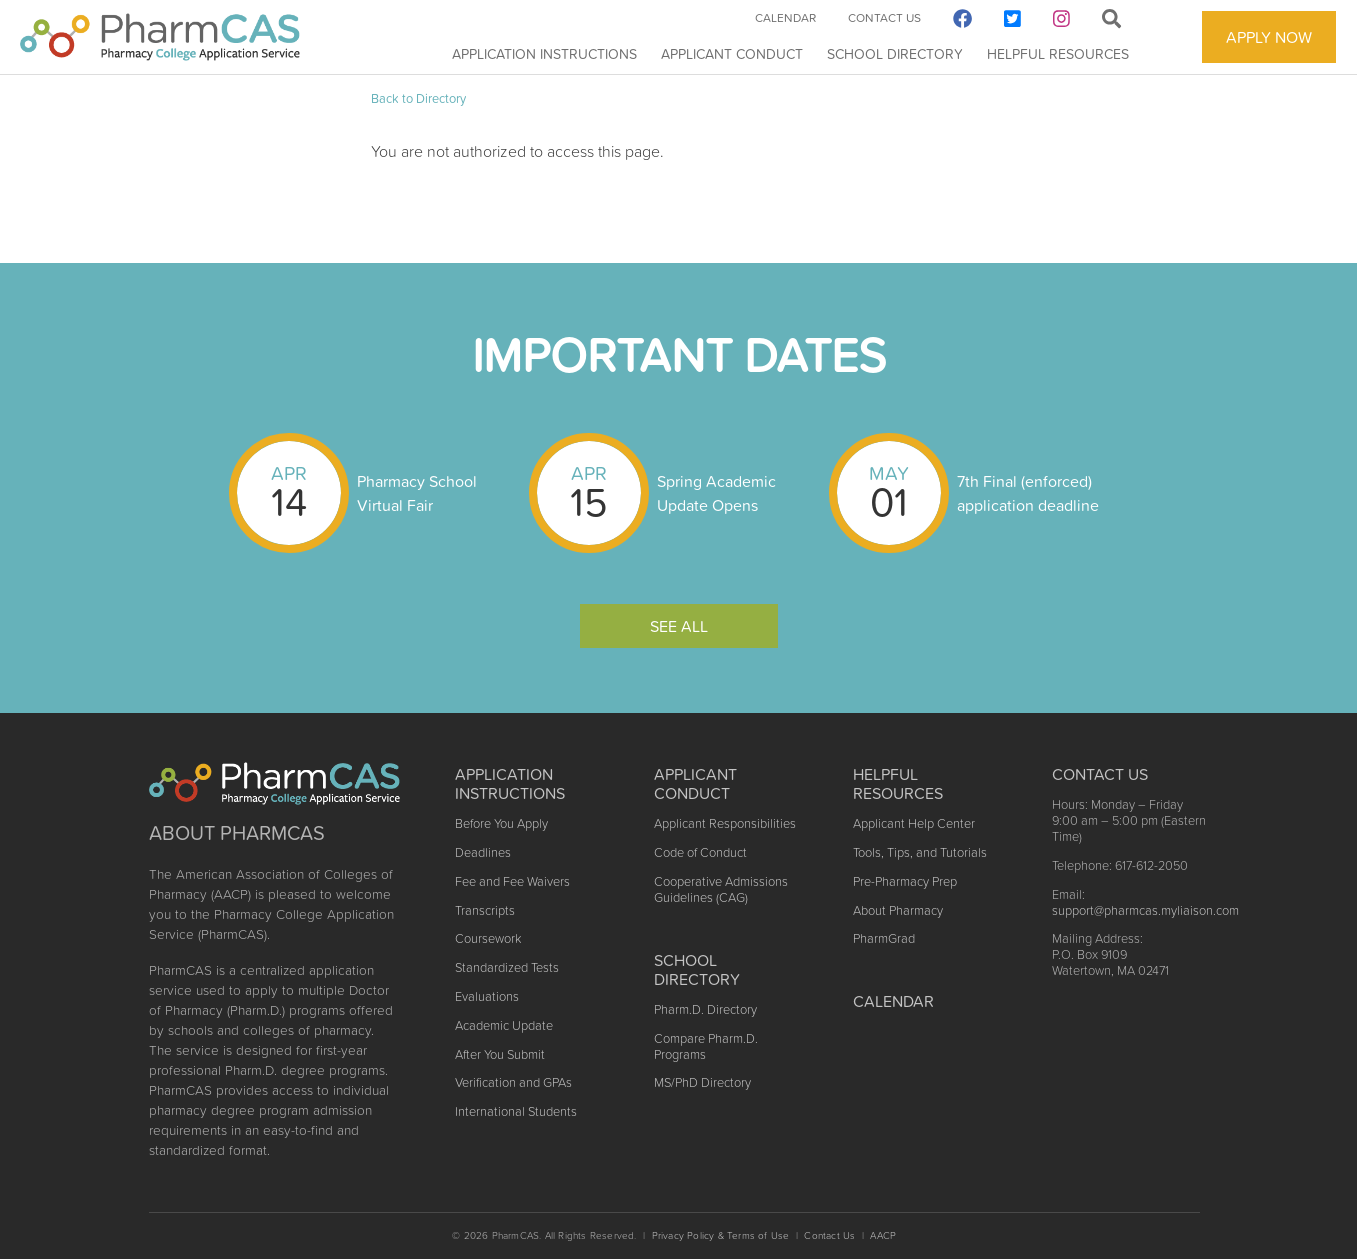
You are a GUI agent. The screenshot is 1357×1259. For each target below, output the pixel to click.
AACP (883, 1235)
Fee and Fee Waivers (512, 881)
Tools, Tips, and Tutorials (920, 852)
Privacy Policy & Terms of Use (721, 1235)
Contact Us (884, 18)
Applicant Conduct (732, 54)
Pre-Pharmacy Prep (905, 881)
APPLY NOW (1269, 37)
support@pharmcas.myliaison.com (1145, 910)
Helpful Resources (1058, 54)
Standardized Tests (507, 967)
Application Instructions (544, 54)
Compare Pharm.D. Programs (706, 1046)
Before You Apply (501, 823)
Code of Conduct (700, 852)
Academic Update (504, 1025)
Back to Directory (418, 98)
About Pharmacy (898, 910)
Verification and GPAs (513, 1082)
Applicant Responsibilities (725, 823)
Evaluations (487, 996)
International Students (516, 1111)
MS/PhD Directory (702, 1082)
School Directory (895, 54)
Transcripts (485, 910)
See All (679, 626)
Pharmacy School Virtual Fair (417, 493)
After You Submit (500, 1054)
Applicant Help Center (914, 823)
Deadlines (483, 852)
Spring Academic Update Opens (716, 493)
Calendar (785, 18)
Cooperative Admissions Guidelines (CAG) (721, 889)
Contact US (1100, 774)
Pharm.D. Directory (705, 1009)
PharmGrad (884, 938)
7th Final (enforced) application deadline (1028, 493)
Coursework (488, 938)
